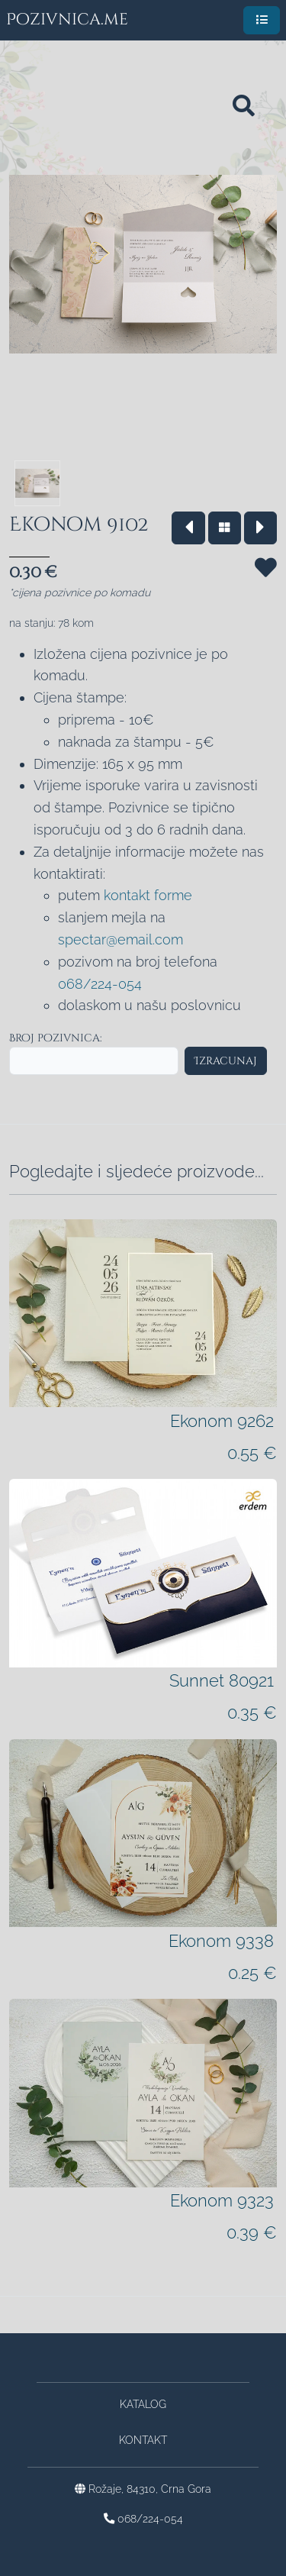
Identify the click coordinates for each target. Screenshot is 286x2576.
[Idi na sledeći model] (260, 528)
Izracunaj (225, 1061)
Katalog (143, 2403)
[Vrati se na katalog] (224, 528)
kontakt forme (148, 895)
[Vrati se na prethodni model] (188, 528)
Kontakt (143, 2439)
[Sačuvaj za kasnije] (266, 585)
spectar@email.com (120, 939)
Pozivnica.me (67, 20)
